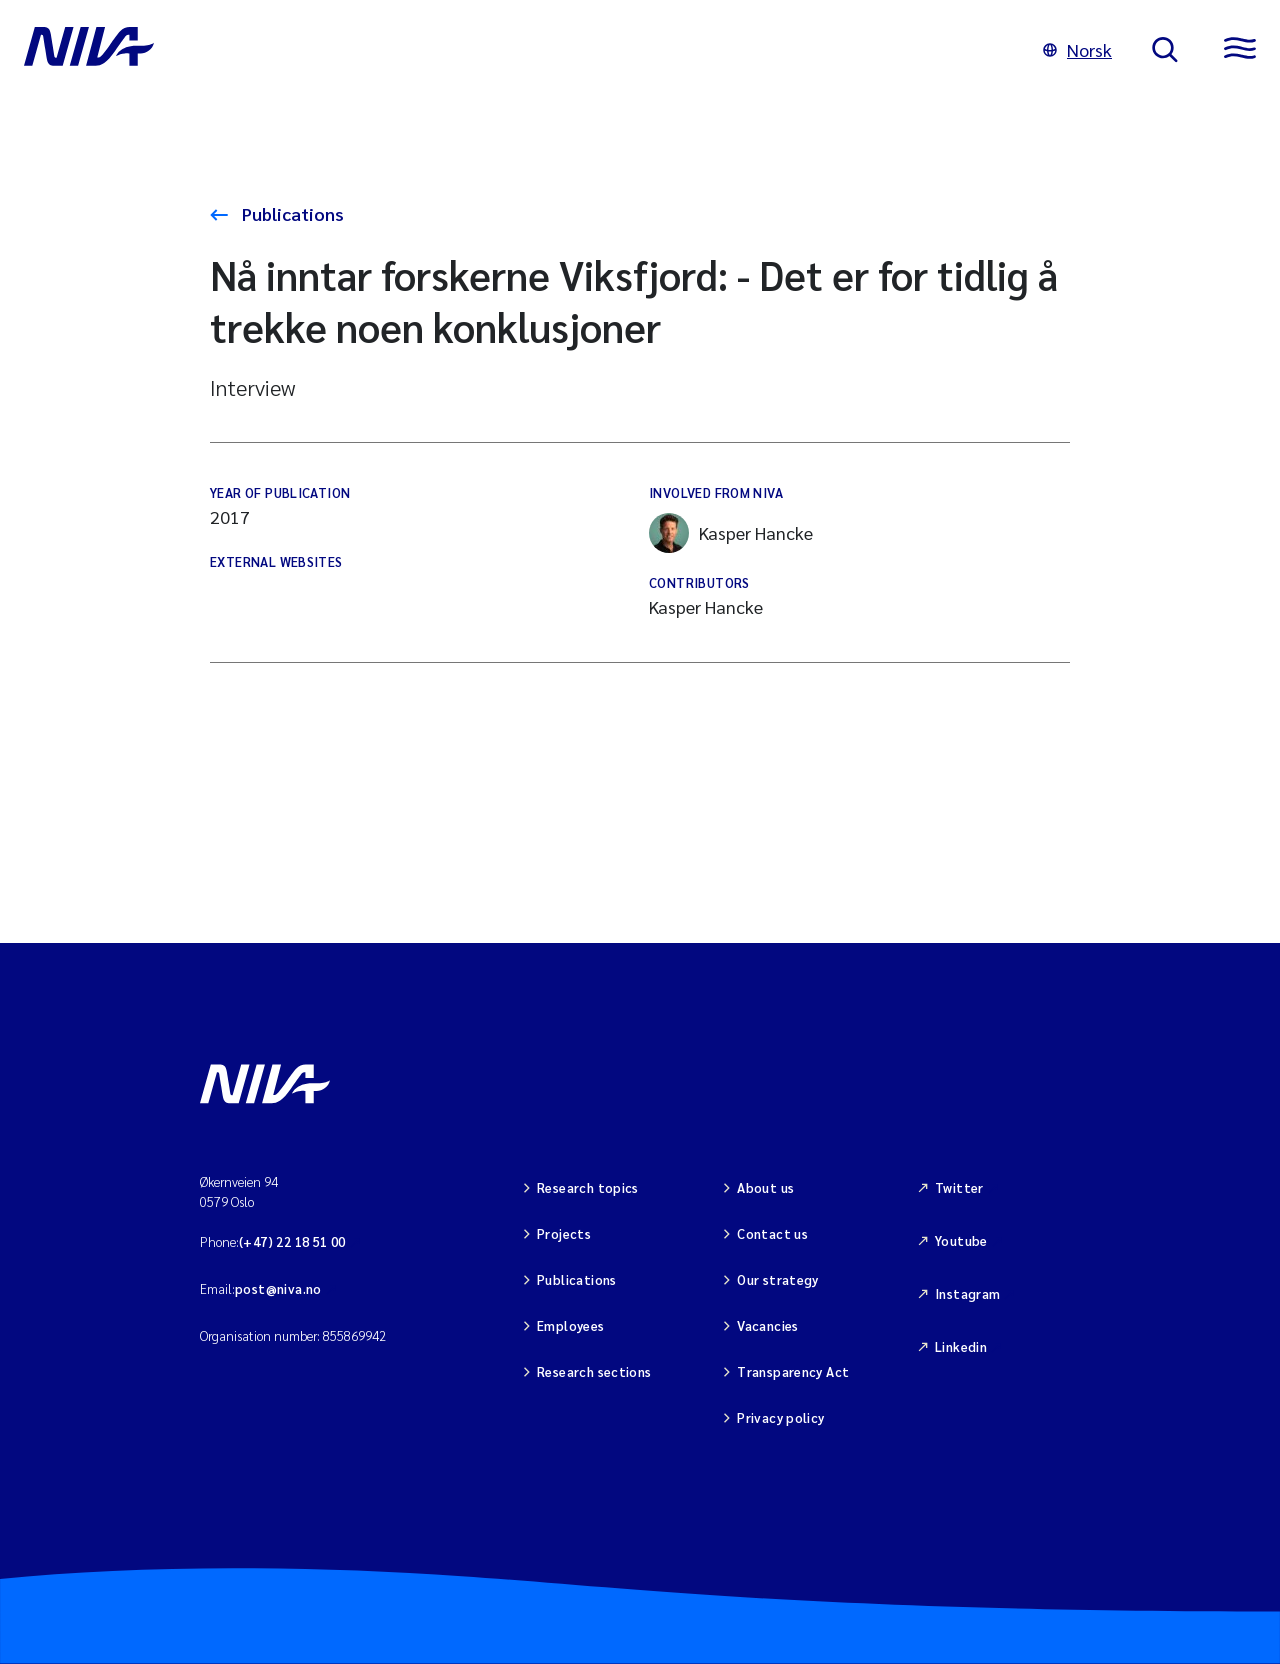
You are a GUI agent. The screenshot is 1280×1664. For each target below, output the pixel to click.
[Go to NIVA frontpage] (513, 50)
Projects (564, 1233)
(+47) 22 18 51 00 (292, 1241)
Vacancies (768, 1325)
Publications (291, 213)
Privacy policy (780, 1417)
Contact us (772, 1233)
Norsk (1077, 49)
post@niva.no (278, 1288)
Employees (571, 1325)
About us (765, 1187)
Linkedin (961, 1346)
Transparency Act (793, 1371)
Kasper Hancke (731, 533)
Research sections (594, 1371)
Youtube (961, 1240)
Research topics (588, 1187)
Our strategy (778, 1279)
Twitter (959, 1187)
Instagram (968, 1293)
